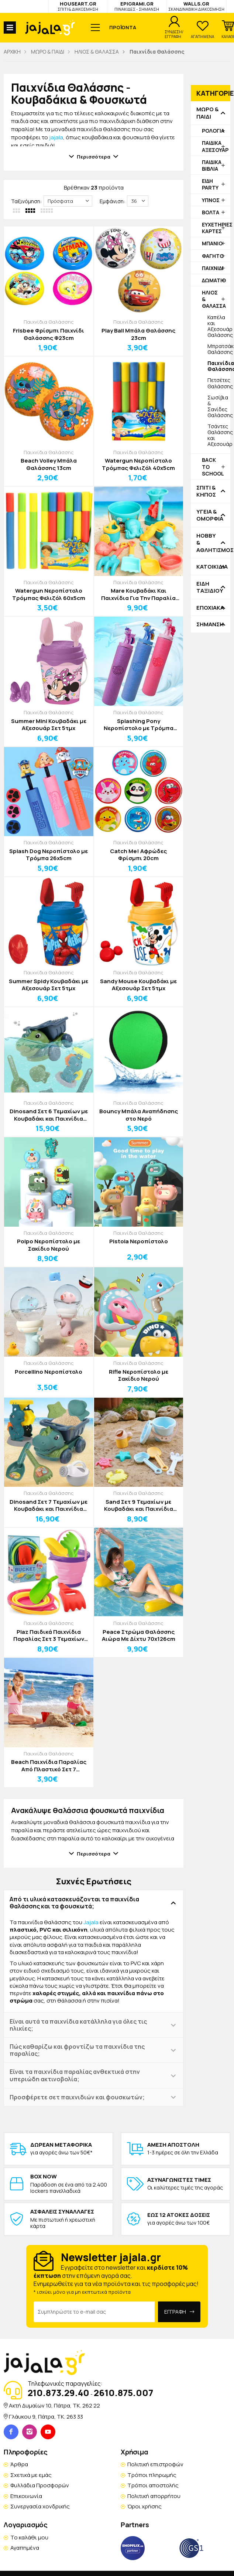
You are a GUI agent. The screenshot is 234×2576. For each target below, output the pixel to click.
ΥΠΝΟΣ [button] (211, 200)
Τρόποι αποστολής (153, 2485)
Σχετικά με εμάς (31, 2475)
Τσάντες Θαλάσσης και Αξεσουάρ (218, 435)
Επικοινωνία (26, 2496)
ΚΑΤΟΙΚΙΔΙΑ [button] (210, 566)
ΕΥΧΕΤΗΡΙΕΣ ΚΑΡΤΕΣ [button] (216, 228)
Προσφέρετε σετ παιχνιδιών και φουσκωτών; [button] (77, 2097)
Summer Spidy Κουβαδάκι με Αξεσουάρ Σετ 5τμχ (48, 985)
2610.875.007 (123, 2392)
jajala (56, 137)
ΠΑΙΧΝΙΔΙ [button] (212, 268)
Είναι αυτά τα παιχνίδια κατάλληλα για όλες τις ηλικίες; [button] (78, 2024)
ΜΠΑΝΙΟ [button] (212, 243)
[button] (227, 30)
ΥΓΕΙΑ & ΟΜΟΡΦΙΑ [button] (209, 515)
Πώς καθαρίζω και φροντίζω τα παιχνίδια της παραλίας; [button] (77, 2050)
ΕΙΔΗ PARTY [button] (210, 184)
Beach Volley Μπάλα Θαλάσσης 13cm (49, 464)
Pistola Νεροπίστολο (138, 1241)
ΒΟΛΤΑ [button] (210, 212)
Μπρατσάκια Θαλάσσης (218, 349)
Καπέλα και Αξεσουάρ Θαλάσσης (218, 326)
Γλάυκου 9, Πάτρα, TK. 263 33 (46, 2416)
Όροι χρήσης (144, 2506)
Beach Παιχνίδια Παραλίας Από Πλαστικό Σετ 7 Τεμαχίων (48, 1765)
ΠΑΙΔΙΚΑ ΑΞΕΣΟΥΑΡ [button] (215, 146)
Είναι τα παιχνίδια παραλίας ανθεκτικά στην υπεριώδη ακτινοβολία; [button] (75, 2075)
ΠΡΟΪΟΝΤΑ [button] (122, 27)
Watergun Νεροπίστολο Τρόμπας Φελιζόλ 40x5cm (138, 464)
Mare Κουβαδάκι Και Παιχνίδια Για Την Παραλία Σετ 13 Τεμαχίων (138, 594)
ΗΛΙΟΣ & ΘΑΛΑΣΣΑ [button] (214, 299)
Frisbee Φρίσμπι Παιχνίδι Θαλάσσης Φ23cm (48, 334)
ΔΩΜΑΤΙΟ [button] (214, 280)
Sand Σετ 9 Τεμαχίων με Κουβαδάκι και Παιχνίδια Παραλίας (138, 1505)
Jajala (91, 1922)
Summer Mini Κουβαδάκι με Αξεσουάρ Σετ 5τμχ (48, 725)
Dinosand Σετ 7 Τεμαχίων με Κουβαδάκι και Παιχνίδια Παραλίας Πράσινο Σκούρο (48, 1505)
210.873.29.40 (58, 2392)
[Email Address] (94, 2311)
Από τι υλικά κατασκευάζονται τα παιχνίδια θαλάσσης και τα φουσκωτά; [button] (74, 1902)
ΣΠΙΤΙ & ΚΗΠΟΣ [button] (206, 491)
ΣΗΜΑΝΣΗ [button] (210, 624)
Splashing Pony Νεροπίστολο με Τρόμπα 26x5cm (138, 725)
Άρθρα (19, 2464)
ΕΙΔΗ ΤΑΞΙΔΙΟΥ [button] (209, 587)
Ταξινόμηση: (26, 201)
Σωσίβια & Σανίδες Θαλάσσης (218, 406)
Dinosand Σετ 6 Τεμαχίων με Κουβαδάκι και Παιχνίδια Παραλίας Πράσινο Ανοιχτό (49, 1115)
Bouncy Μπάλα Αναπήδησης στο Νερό (138, 1115)
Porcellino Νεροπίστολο (48, 1372)
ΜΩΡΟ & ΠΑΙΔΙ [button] (207, 113)
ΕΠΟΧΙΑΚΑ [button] (210, 607)
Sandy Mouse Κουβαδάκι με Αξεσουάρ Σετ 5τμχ (138, 985)
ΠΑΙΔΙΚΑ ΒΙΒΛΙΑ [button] (211, 165)
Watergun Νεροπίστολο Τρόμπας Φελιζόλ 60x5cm (48, 594)
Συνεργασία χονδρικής (40, 2506)
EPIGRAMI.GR (136, 6)
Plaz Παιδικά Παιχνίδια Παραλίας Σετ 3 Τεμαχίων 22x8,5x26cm (48, 1635)
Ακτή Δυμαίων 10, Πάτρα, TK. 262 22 (54, 2405)
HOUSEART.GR (78, 6)
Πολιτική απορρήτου (153, 2496)
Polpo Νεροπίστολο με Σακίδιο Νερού (48, 1245)
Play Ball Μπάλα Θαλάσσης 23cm (138, 334)
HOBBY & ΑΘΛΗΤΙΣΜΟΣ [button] (210, 543)
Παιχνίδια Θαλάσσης (49, 321)
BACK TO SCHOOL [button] (213, 466)
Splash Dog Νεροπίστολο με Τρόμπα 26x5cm (48, 855)
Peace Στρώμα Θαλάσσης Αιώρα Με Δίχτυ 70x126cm (138, 1635)
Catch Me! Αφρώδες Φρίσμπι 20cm (138, 855)
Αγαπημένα (24, 2548)
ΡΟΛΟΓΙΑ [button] (213, 130)
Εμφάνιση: (112, 201)
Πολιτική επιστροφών (155, 2464)
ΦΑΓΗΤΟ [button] (213, 255)
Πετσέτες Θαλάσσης (218, 382)
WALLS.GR (196, 6)
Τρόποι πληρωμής (151, 2475)
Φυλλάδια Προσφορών (39, 2485)
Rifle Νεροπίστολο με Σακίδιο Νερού (138, 1375)
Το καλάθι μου (29, 2537)
